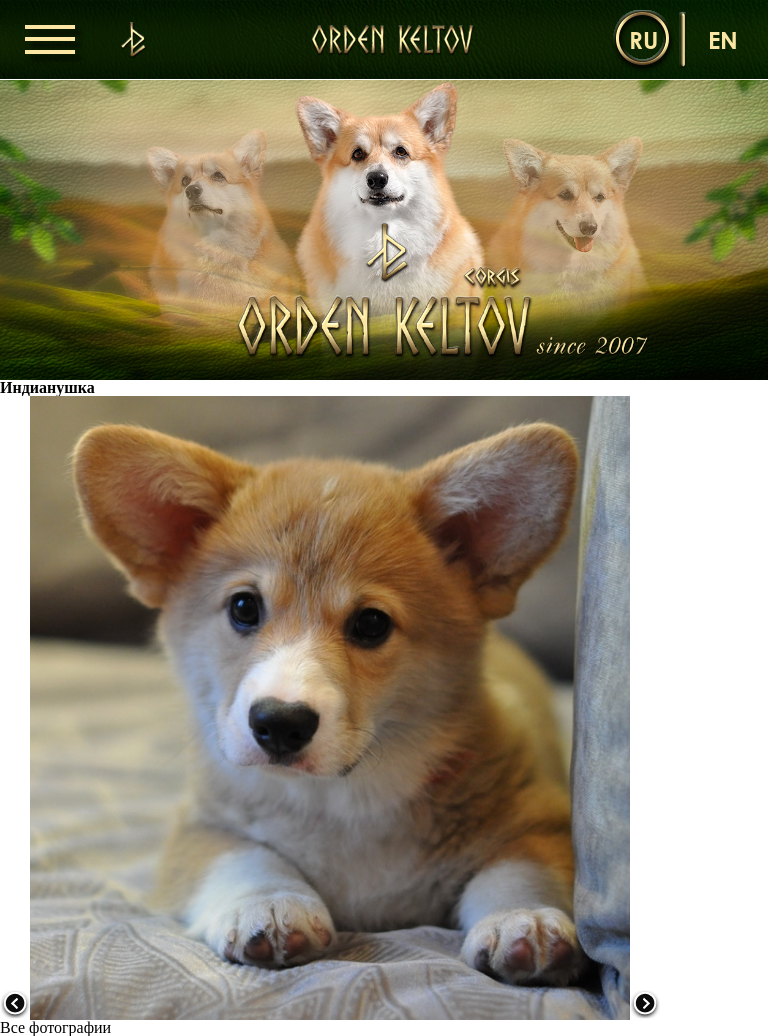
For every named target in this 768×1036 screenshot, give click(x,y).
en (723, 39)
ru (643, 39)
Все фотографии (55, 1027)
